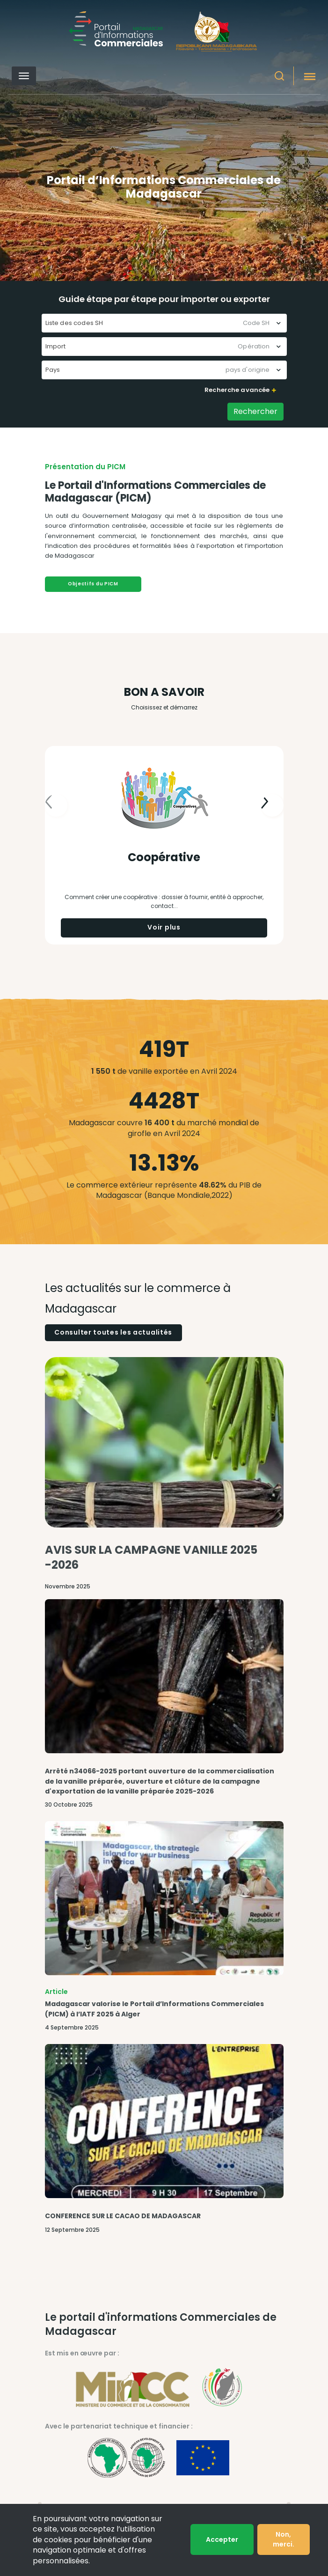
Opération (254, 346)
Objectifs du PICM (93, 583)
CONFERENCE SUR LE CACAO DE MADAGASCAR (123, 2216)
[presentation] (272, 805)
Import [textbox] (55, 346)
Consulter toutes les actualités (113, 1332)
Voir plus (163, 927)
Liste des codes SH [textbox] (74, 322)
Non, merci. (283, 2539)
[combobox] (164, 323)
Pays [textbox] (52, 369)
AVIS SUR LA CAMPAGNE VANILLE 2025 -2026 (151, 1557)
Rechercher (255, 411)
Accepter (222, 2539)
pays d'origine (248, 369)
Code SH (256, 322)
